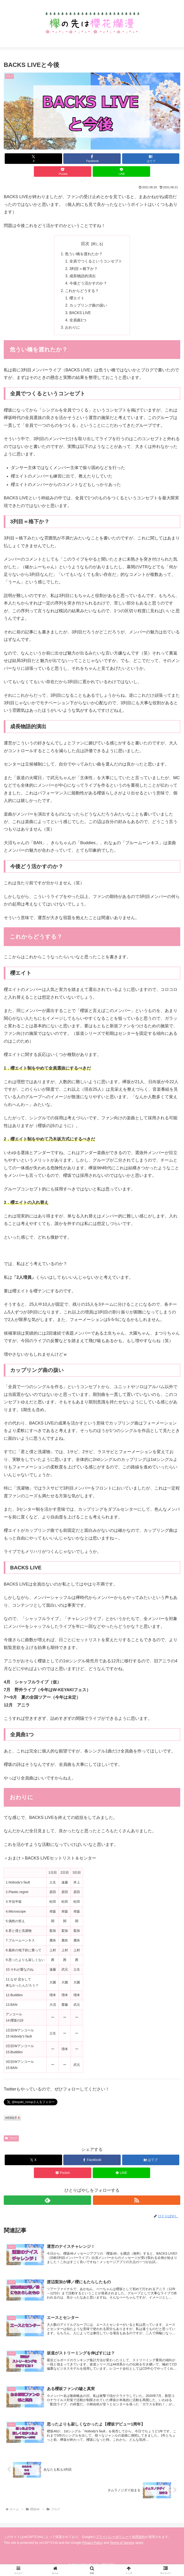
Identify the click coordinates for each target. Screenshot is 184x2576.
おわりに (72, 330)
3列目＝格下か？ (83, 269)
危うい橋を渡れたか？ (84, 254)
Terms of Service (122, 2547)
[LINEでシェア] (121, 171)
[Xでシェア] (33, 158)
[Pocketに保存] (62, 171)
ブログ (11, 2141)
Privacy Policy (92, 2547)
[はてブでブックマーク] (151, 158)
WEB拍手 (12, 2120)
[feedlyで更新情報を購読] (47, 2203)
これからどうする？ (82, 292)
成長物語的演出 (82, 277)
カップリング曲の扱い (88, 307)
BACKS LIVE (80, 315)
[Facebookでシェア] (92, 158)
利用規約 (138, 2541)
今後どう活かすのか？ (88, 284)
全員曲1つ (78, 322)
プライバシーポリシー (112, 2541)
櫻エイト (76, 300)
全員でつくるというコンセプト (95, 262)
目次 (85, 243)
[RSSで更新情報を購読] (136, 2203)
